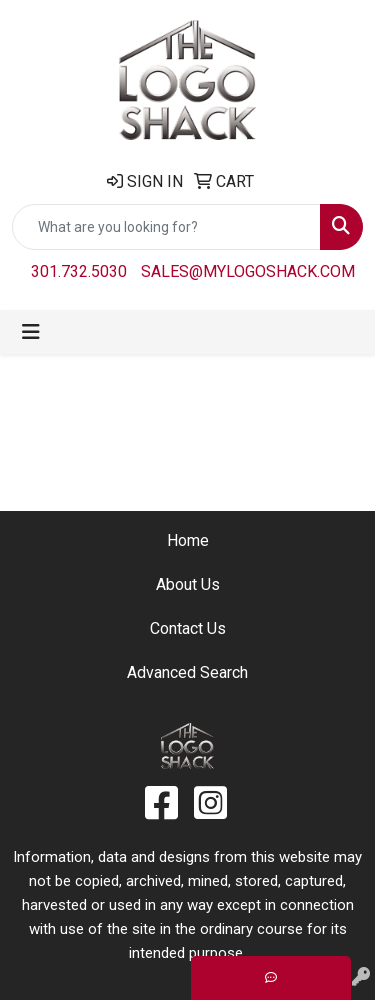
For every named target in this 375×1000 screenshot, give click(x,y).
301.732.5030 (79, 271)
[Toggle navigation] (31, 332)
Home (188, 540)
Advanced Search (187, 672)
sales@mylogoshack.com (248, 271)
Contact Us (188, 628)
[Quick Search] (166, 227)
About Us (188, 584)
